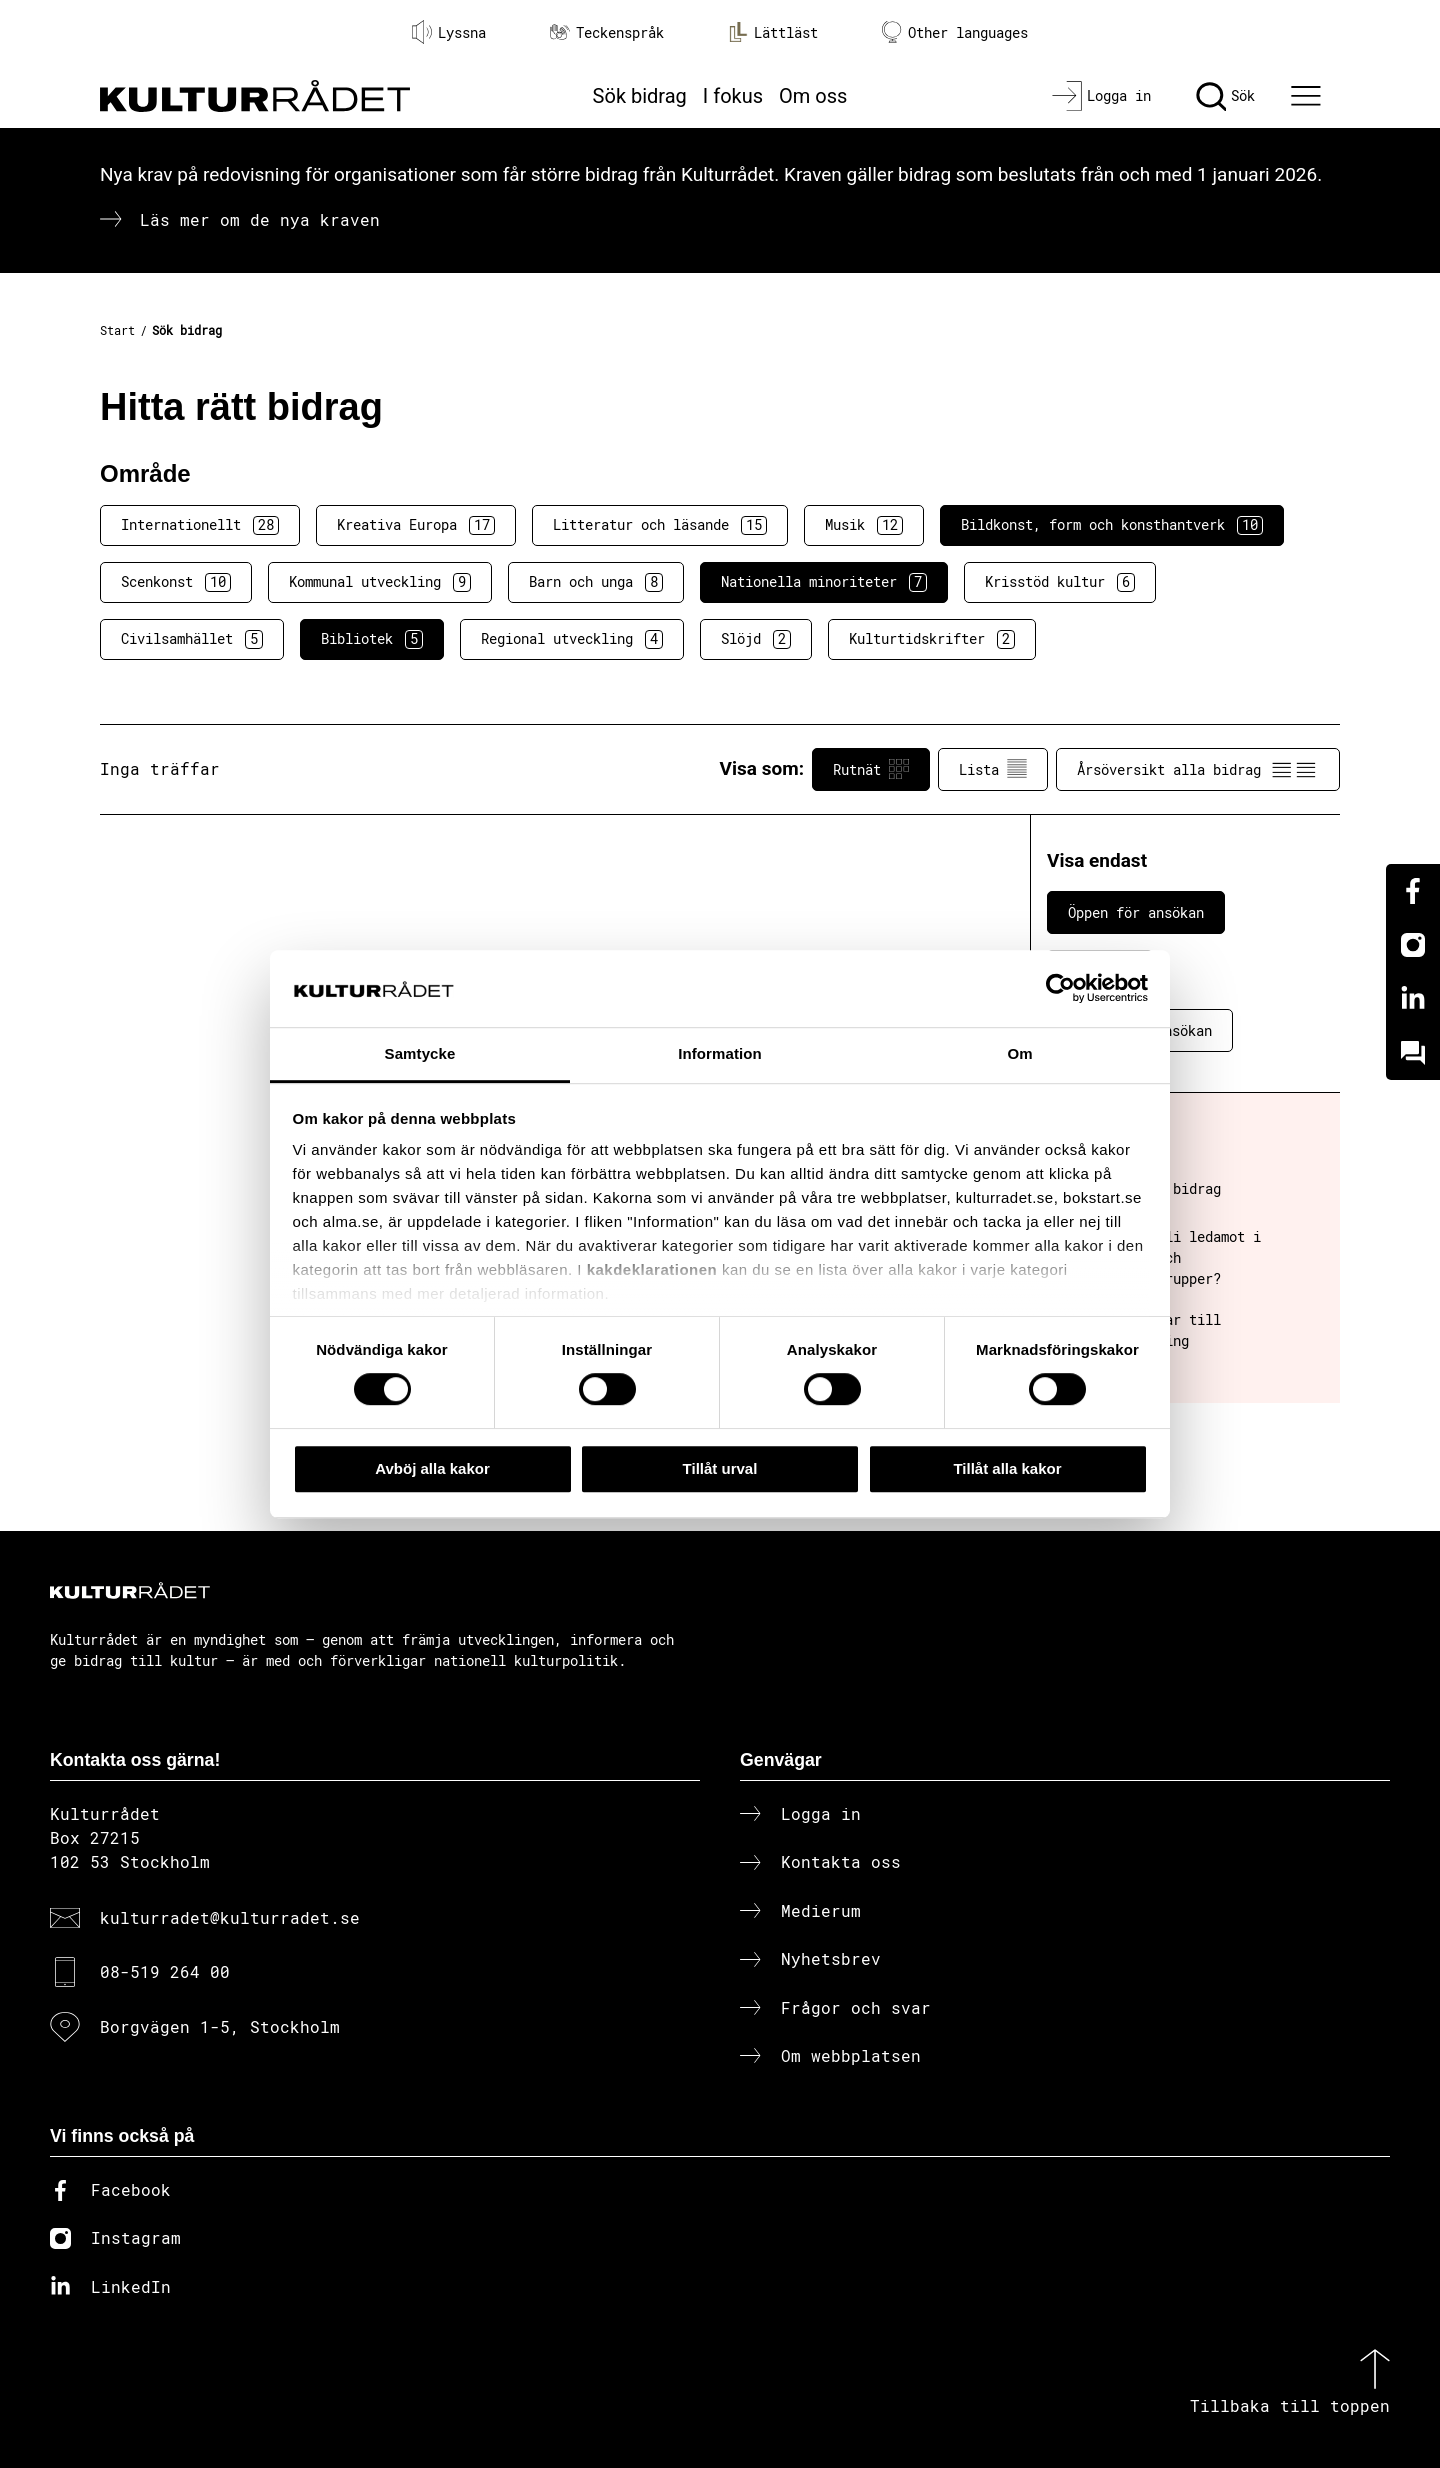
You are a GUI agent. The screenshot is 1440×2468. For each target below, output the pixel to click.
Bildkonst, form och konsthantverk (1112, 525)
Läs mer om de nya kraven (260, 219)
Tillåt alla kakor (1007, 1468)
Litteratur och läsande (660, 525)
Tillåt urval (720, 1468)
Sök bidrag (640, 96)
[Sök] (1225, 96)
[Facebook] (1413, 891)
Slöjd (756, 639)
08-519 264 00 (165, 1971)
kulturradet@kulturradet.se (230, 1917)
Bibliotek (372, 639)
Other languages (955, 32)
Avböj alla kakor (432, 1468)
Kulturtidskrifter (932, 639)
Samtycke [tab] (420, 1053)
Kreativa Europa (416, 525)
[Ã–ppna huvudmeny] (1309, 96)
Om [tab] (1019, 1053)
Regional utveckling (572, 639)
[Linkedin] (1413, 999)
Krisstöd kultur (1060, 582)
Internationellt (200, 525)
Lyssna (449, 32)
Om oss (813, 96)
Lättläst (773, 32)
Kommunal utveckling (380, 582)
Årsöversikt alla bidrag (1198, 769)
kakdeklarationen (652, 1270)
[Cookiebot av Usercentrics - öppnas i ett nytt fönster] (1060, 989)
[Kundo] (1413, 1053)
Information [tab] (720, 1053)
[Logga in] (1101, 96)
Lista (993, 769)
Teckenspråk (607, 32)
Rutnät (871, 769)
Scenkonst (176, 582)
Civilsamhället (192, 639)
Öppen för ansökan (1136, 912)
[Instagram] (1413, 945)
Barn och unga (596, 582)
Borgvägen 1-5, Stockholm (220, 2026)
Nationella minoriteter (824, 582)
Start (117, 330)
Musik (864, 525)
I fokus (733, 96)
